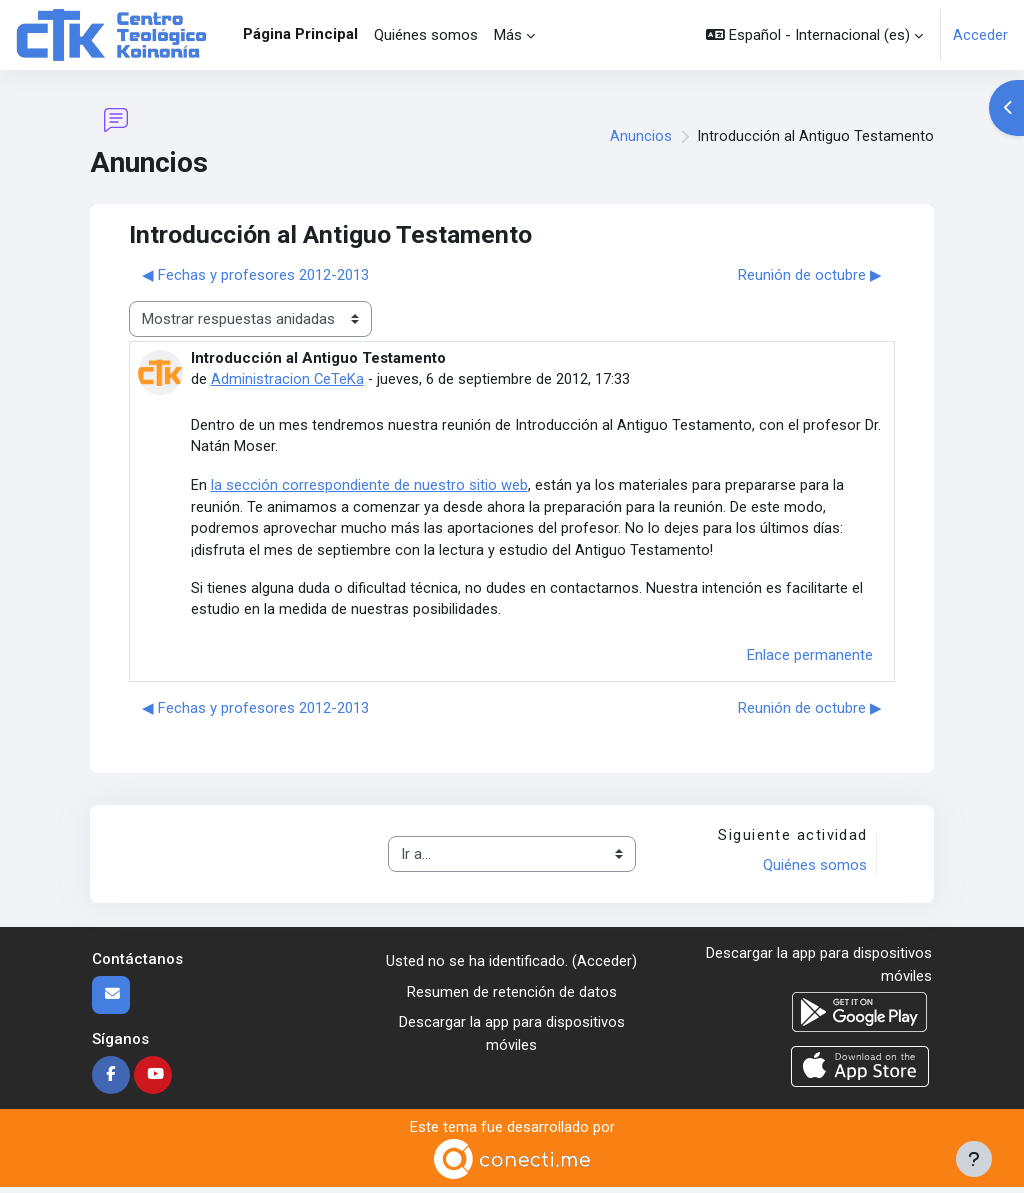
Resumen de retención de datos (512, 997)
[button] (814, 35)
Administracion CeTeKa (288, 379)
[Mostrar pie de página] (974, 1159)
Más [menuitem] (508, 35)
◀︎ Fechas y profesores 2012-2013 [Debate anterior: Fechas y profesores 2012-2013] (255, 275)
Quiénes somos (814, 870)
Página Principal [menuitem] (300, 34)
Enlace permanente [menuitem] (810, 660)
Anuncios (641, 137)
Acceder (980, 35)
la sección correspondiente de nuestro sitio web (369, 486)
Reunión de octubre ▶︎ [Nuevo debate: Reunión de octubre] (810, 275)
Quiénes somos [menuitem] (426, 35)
